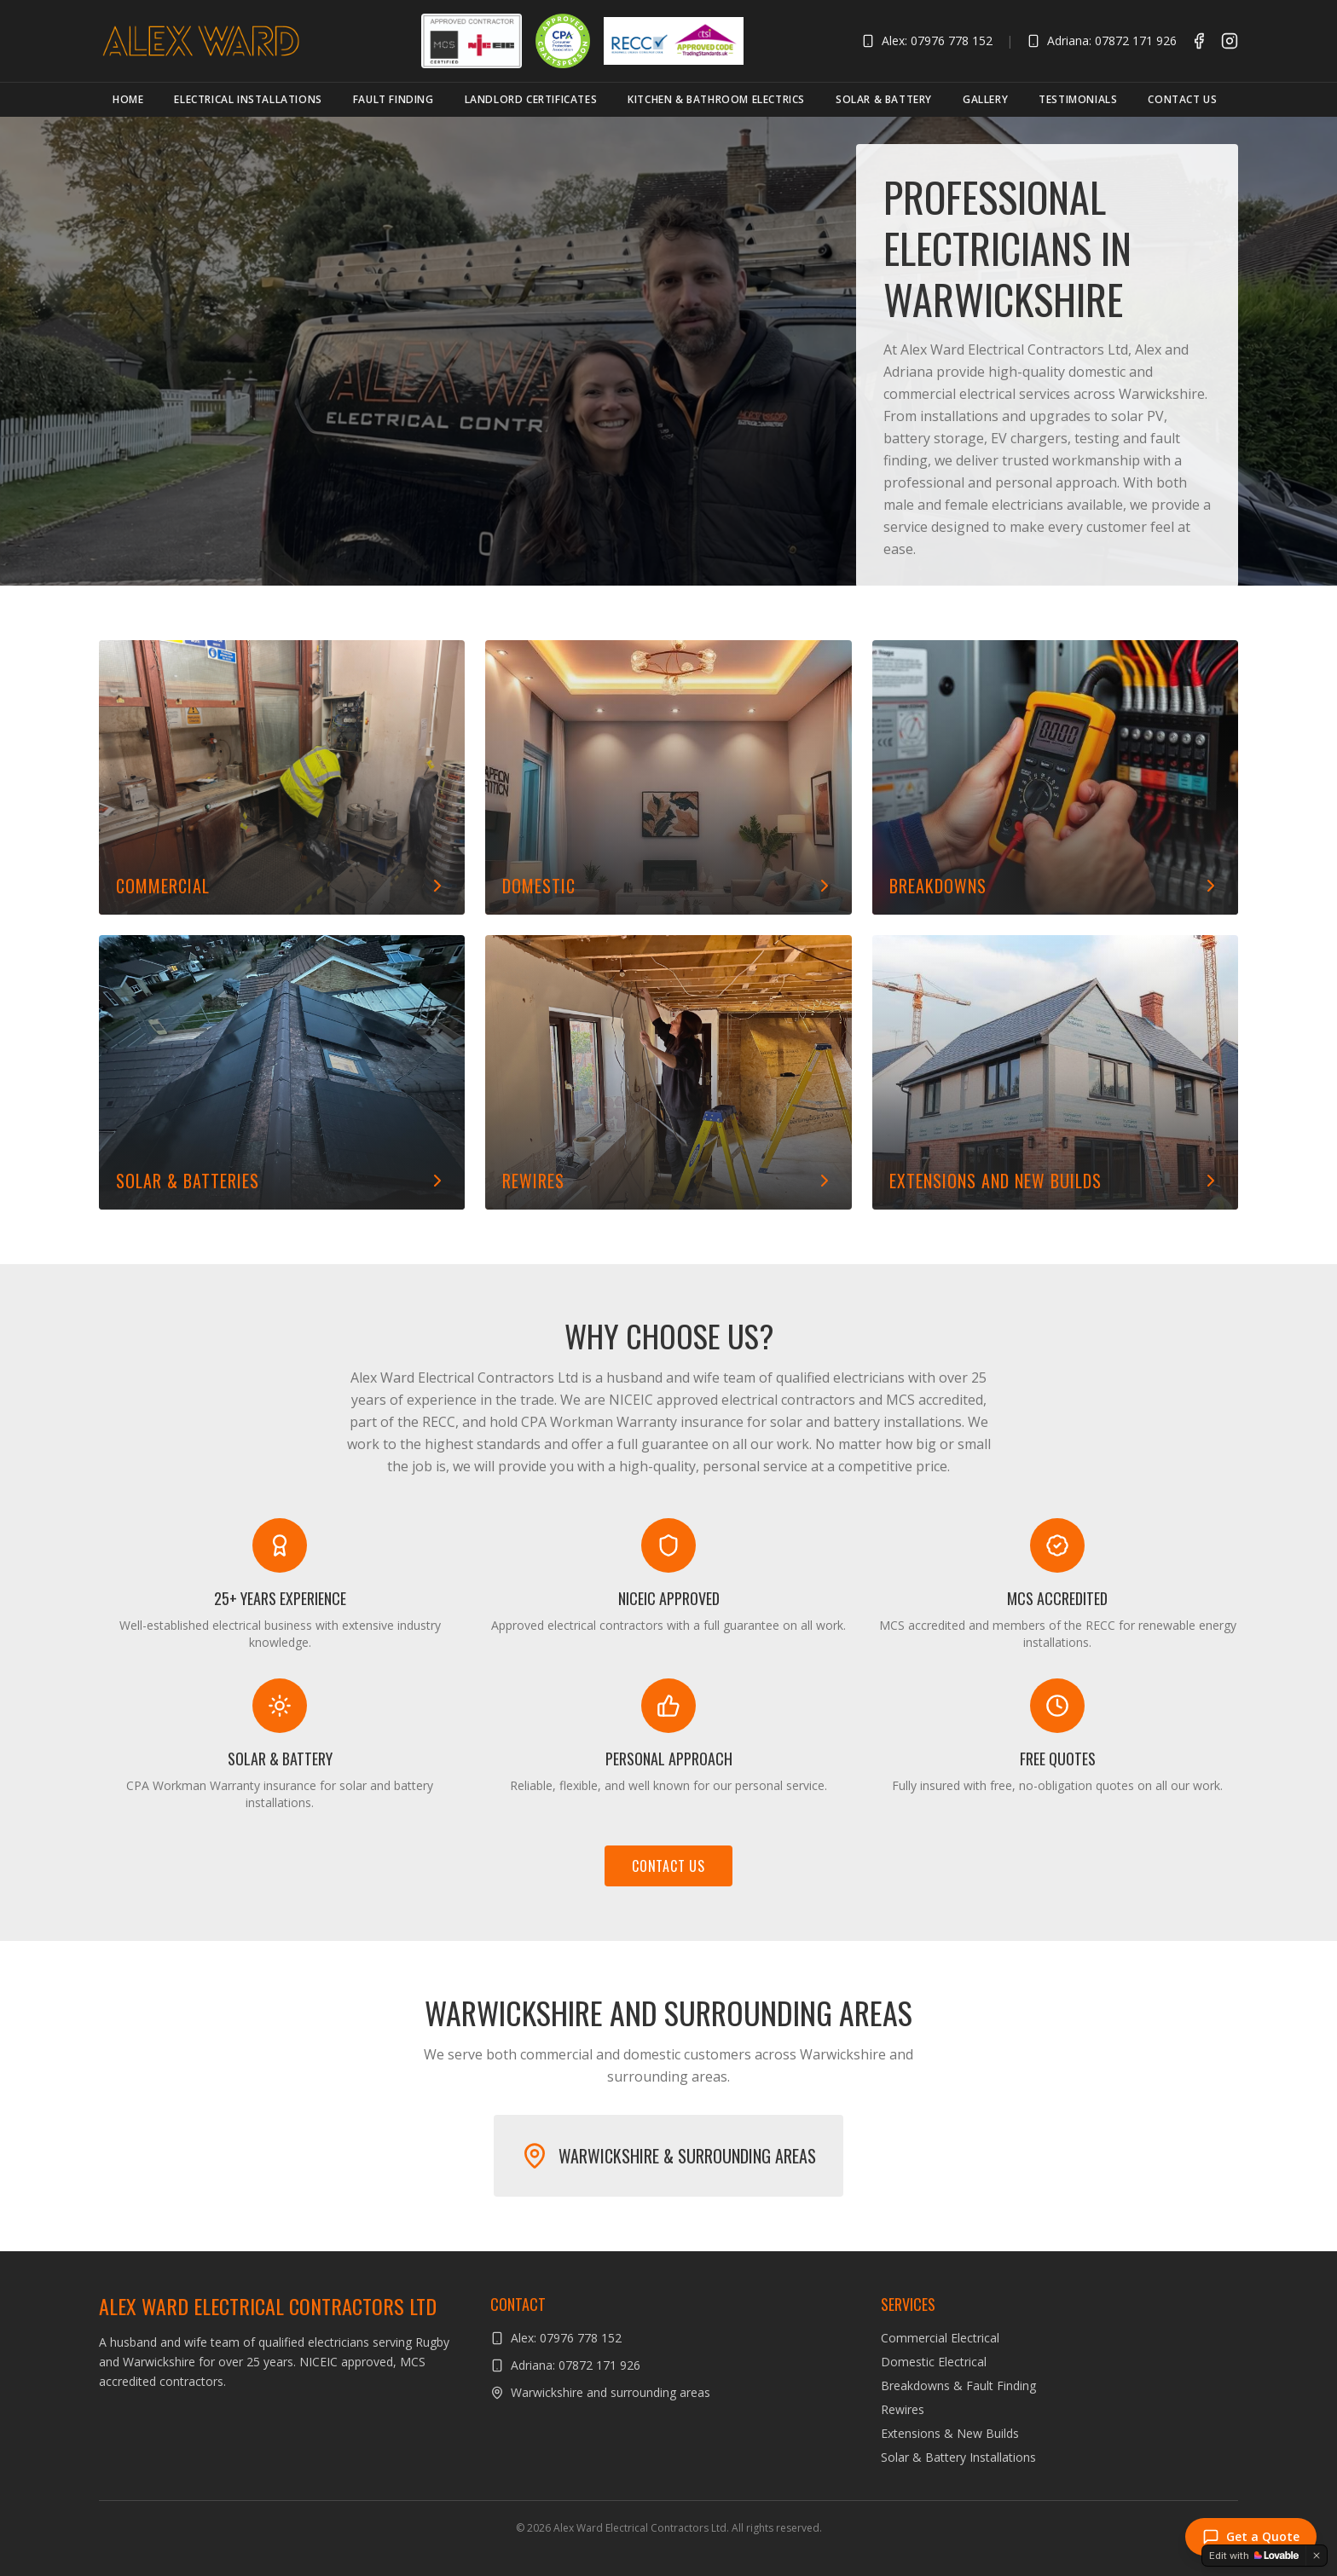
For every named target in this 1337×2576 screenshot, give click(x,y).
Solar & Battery (884, 99)
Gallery (985, 99)
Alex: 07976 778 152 (927, 40)
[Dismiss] (1316, 2555)
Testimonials (1078, 99)
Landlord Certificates (531, 99)
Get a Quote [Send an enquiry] (1250, 2536)
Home (128, 99)
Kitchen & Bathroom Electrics (716, 99)
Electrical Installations (247, 99)
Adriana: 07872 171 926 (1102, 40)
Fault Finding (393, 99)
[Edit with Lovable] (1253, 2555)
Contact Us (1182, 99)
